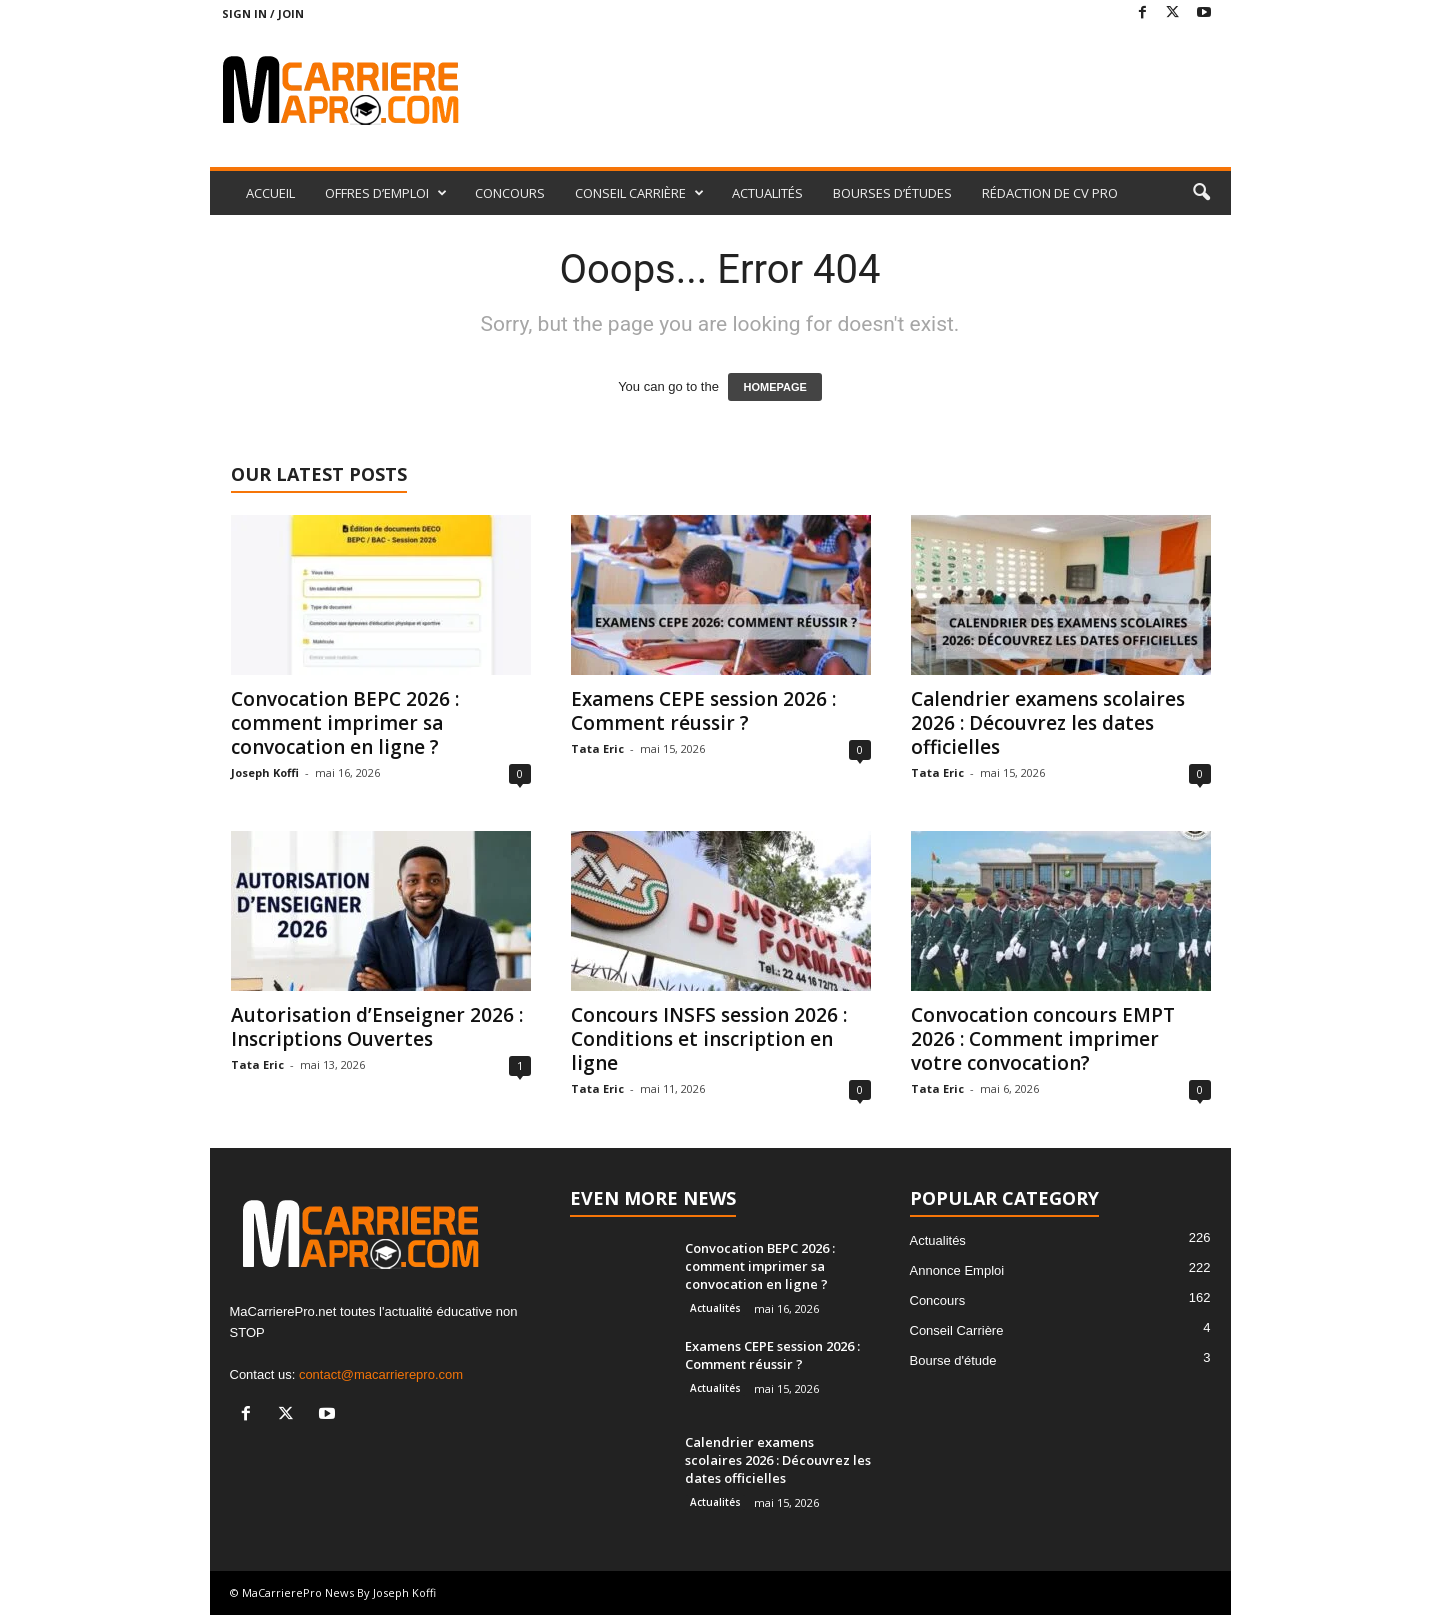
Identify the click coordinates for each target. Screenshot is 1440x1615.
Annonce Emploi (957, 1270)
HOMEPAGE (774, 387)
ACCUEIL (270, 193)
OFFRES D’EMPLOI (386, 193)
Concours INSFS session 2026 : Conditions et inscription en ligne (709, 1039)
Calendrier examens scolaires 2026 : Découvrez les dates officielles (1048, 723)
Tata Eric (597, 748)
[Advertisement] (867, 92)
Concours (938, 1300)
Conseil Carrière (957, 1330)
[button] (1201, 193)
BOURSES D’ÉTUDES (892, 193)
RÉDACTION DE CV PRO (1050, 193)
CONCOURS (510, 193)
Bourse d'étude (953, 1360)
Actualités (715, 1308)
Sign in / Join (263, 13)
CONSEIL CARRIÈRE (639, 193)
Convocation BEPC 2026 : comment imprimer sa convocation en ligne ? (345, 723)
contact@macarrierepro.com (381, 1374)
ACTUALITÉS (767, 193)
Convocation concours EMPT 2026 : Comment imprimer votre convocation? (1043, 1039)
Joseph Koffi (265, 772)
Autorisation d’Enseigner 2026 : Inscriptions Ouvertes (377, 1027)
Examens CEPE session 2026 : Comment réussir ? (703, 711)
